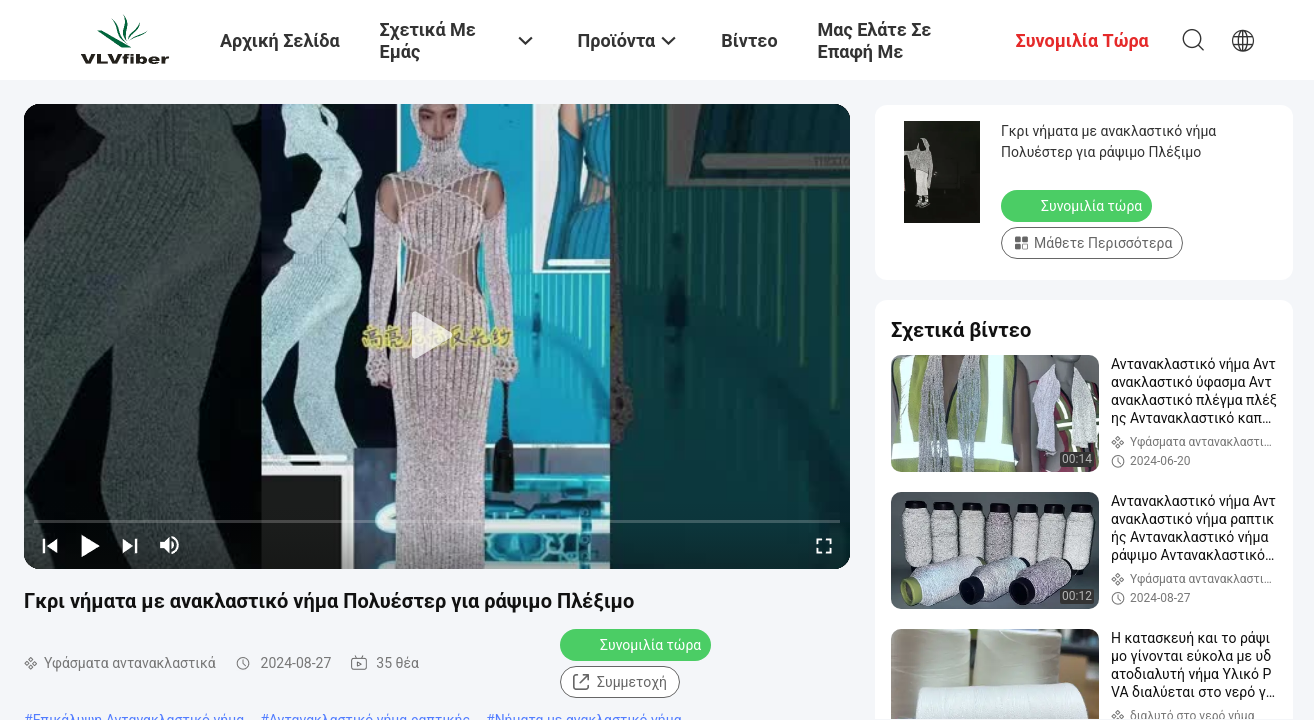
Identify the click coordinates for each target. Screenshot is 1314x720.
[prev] (50, 545)
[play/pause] (90, 545)
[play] (437, 336)
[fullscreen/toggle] (824, 545)
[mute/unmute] (170, 545)
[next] (130, 545)
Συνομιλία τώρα (637, 644)
